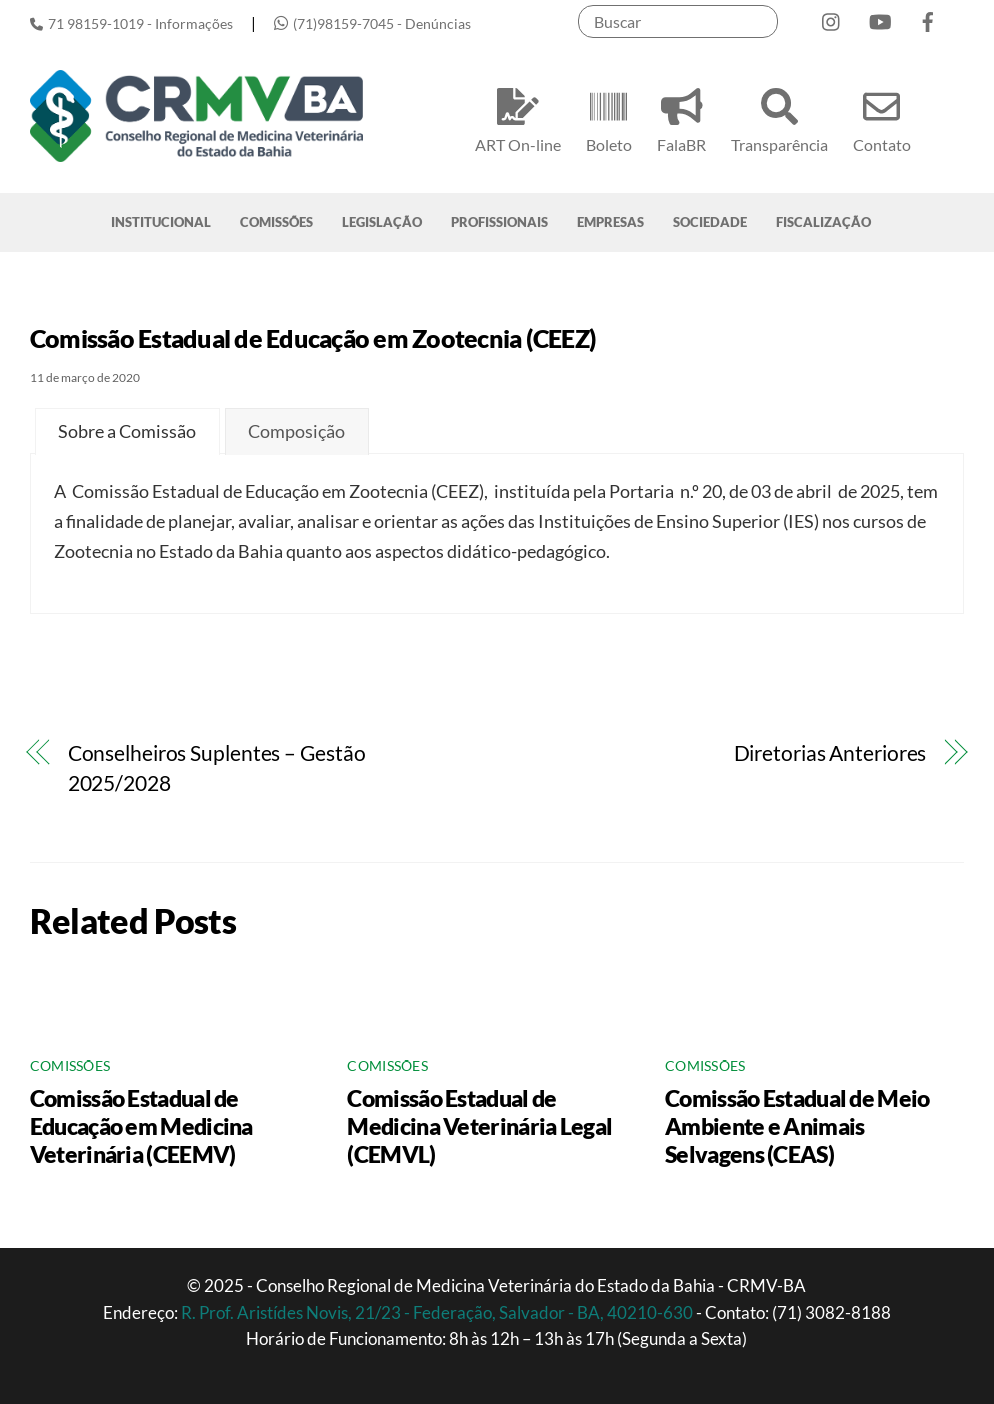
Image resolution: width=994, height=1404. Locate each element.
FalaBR (681, 117)
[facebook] (928, 17)
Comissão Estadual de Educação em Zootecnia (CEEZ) (313, 338)
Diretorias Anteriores (830, 753)
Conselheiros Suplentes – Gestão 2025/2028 (217, 768)
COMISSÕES (276, 222)
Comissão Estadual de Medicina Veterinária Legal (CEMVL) (479, 1126)
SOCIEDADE (710, 222)
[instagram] (832, 17)
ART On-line (518, 117)
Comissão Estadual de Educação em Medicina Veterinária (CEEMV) (141, 1126)
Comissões (70, 1066)
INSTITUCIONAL (161, 222)
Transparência (779, 117)
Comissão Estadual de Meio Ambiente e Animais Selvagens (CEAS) (797, 1126)
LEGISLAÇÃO (382, 222)
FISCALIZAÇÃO (823, 222)
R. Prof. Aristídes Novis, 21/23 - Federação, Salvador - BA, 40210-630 (438, 1312)
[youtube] (880, 17)
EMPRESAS (610, 222)
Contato (882, 117)
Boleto (609, 117)
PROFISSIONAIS (499, 222)
